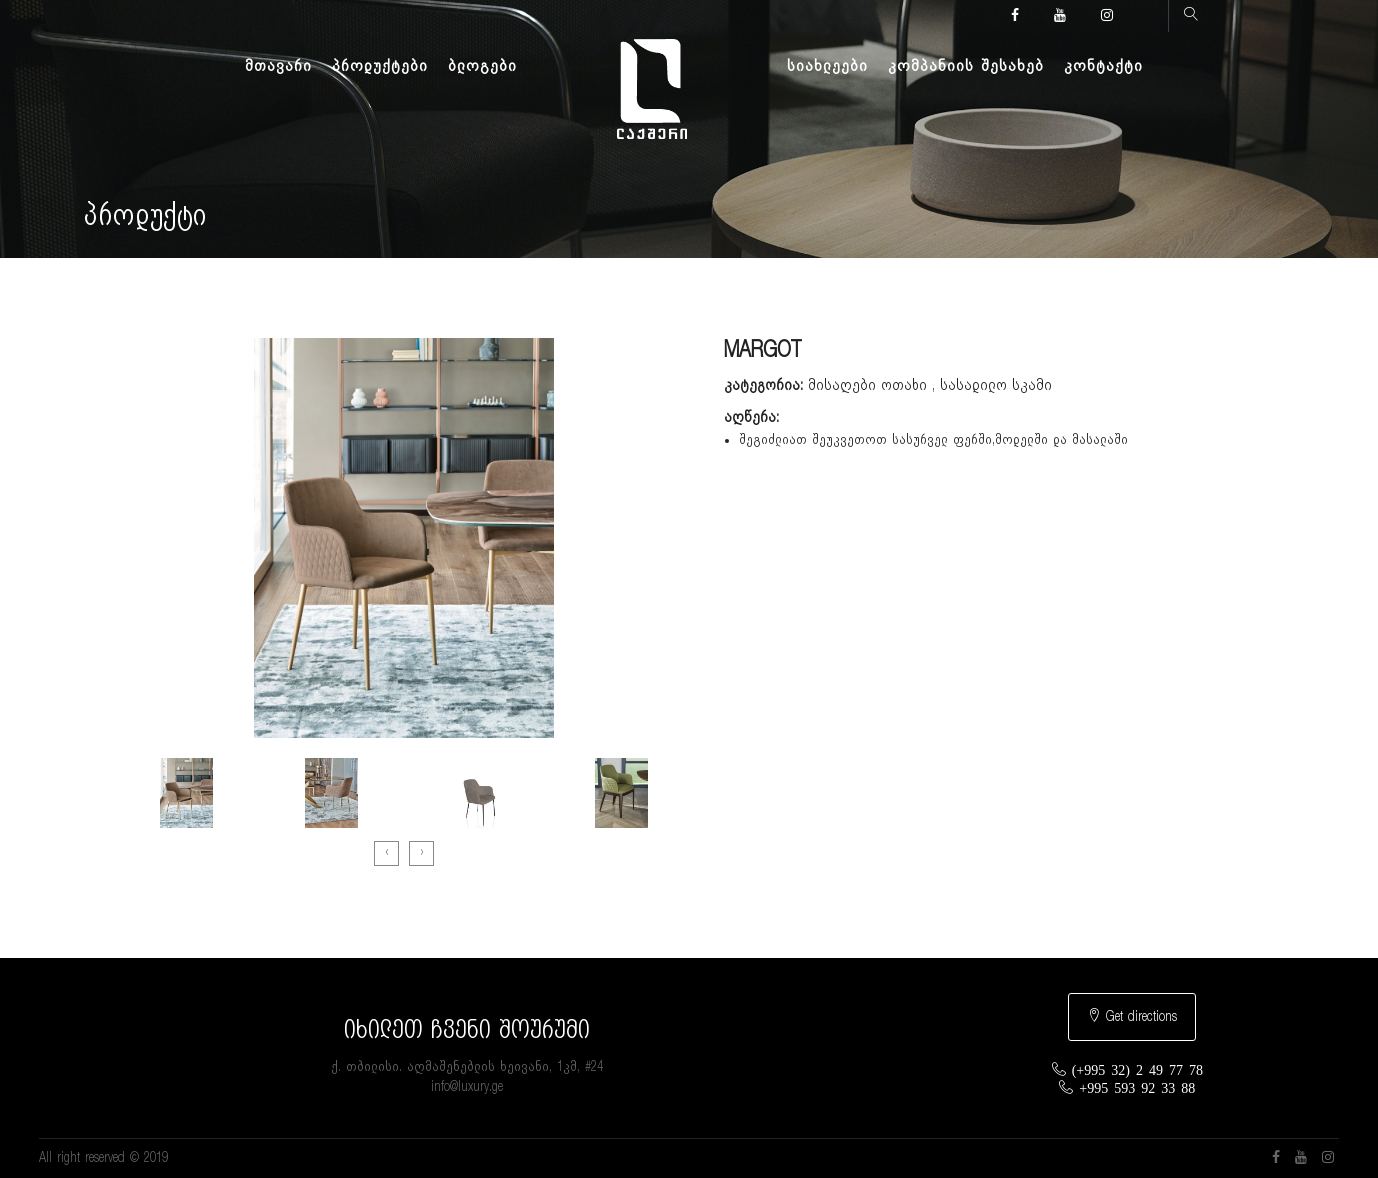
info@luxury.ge (467, 1087)
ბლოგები (482, 66)
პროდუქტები (380, 66)
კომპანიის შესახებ (966, 66)
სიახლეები (827, 66)
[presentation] (386, 853)
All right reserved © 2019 (103, 1158)
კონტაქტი (1103, 66)
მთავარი (278, 66)
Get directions (1132, 1016)
